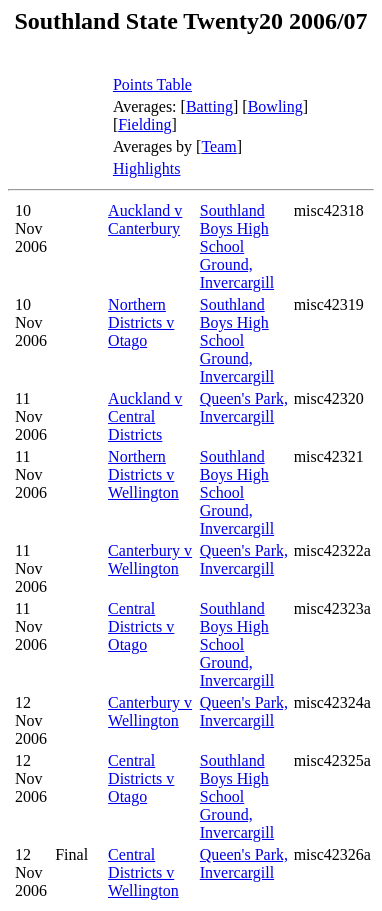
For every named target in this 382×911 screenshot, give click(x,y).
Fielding (144, 124)
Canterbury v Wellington (150, 559)
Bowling (275, 106)
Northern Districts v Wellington (143, 474)
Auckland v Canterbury (145, 219)
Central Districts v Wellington (143, 872)
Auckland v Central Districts (145, 416)
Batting (209, 106)
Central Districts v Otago (141, 626)
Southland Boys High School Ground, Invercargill (237, 246)
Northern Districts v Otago (141, 322)
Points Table (152, 84)
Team (218, 146)
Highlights (147, 168)
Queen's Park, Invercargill (244, 407)
